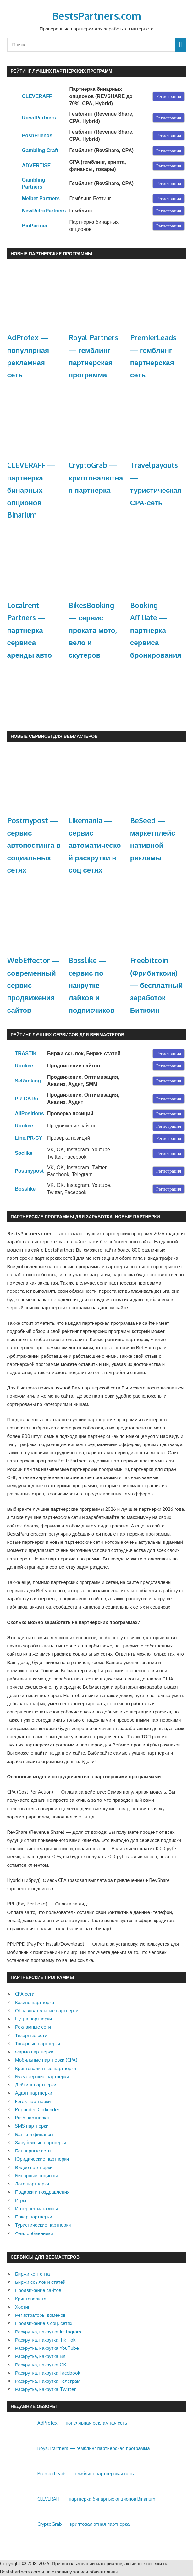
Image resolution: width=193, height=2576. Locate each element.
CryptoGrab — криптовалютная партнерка (96, 477)
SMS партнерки (31, 2126)
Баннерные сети (33, 2151)
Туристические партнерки (43, 2225)
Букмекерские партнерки (42, 2077)
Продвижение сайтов (38, 2290)
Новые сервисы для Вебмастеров (54, 736)
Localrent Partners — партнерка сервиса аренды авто (29, 630)
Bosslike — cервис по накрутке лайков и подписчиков (91, 985)
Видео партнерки (33, 2167)
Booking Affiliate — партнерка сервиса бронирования (155, 630)
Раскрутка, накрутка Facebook (47, 2373)
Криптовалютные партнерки (45, 2068)
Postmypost (29, 1171)
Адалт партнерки (33, 2093)
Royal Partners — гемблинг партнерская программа (93, 2448)
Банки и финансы (34, 2134)
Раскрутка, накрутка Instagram (48, 2332)
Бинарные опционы (36, 2176)
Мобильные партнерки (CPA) (46, 2060)
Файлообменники (34, 2233)
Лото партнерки (32, 2184)
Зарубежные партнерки (40, 2143)
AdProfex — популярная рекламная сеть (82, 2423)
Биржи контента (32, 2274)
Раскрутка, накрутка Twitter (45, 2389)
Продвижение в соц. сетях (43, 2323)
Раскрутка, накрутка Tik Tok (45, 2340)
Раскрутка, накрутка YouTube (47, 2348)
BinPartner (35, 225)
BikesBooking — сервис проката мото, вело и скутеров (93, 630)
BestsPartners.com (96, 15)
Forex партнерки (33, 2101)
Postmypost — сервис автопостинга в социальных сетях (34, 845)
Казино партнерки (34, 2002)
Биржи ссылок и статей (40, 2282)
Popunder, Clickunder (37, 2110)
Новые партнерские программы (51, 253)
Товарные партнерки (37, 2044)
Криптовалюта (31, 2299)
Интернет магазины (36, 2209)
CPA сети (25, 1994)
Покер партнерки (33, 2217)
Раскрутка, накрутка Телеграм (47, 2381)
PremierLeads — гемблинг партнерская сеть (85, 2473)
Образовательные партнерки (46, 2011)
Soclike (23, 1153)
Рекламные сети (33, 2027)
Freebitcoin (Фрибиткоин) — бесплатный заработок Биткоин (156, 985)
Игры (20, 2200)
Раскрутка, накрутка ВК (40, 2356)
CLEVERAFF (37, 96)
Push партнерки (32, 2118)
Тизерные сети (31, 2035)
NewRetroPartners (44, 210)
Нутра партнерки (33, 2019)
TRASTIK (25, 1053)
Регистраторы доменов (40, 2315)
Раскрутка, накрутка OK (40, 2365)
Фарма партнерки (34, 2052)
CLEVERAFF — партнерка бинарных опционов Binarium (31, 490)
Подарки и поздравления (42, 2192)
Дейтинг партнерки (35, 2085)
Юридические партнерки (42, 2159)
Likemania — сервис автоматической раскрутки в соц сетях (95, 845)
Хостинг (23, 2307)
